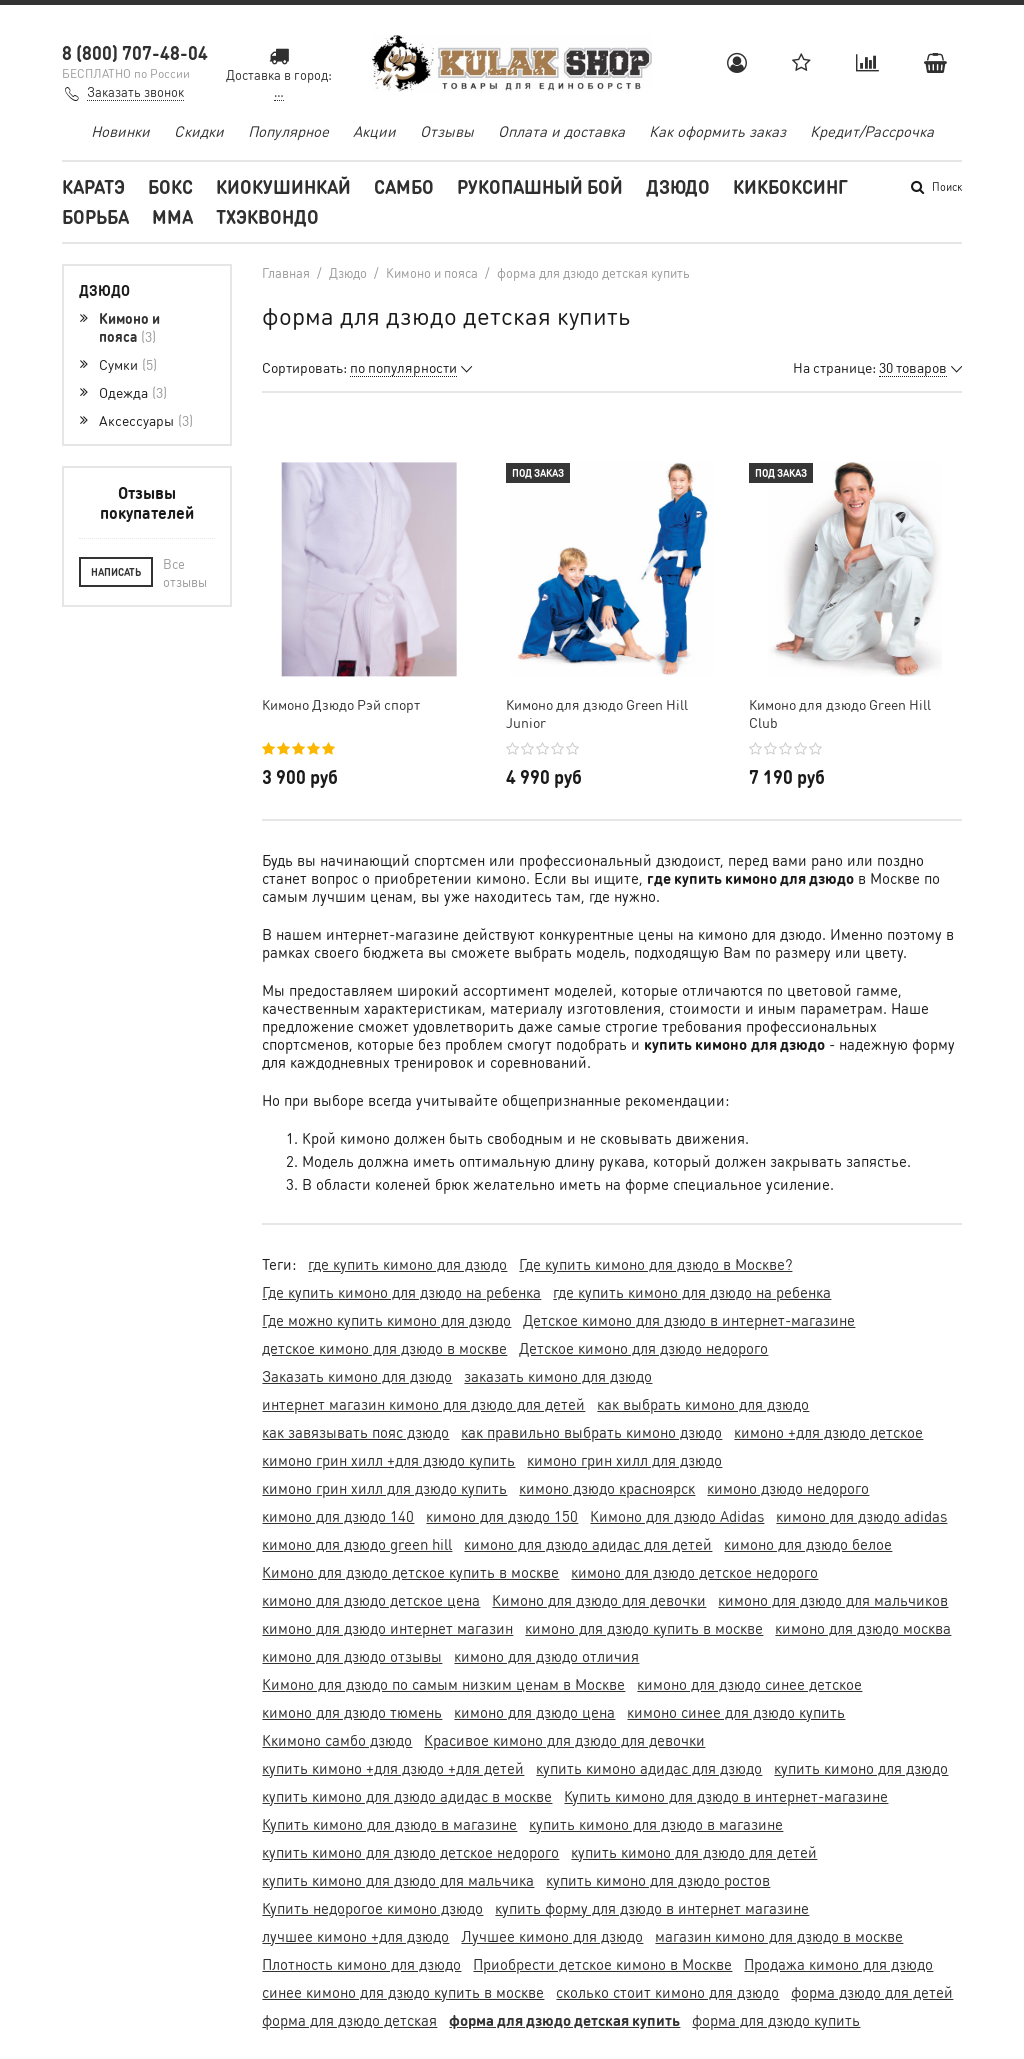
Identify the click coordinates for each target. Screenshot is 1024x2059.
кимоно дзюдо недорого (788, 1488)
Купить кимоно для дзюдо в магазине (389, 1824)
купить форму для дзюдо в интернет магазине (652, 1908)
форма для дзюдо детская (349, 2020)
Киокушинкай (283, 186)
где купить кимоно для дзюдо (407, 1264)
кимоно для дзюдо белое (808, 1544)
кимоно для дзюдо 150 (502, 1516)
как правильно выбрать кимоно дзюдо (591, 1432)
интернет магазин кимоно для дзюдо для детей (423, 1404)
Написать (116, 572)
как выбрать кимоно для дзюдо (703, 1404)
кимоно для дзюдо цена (534, 1712)
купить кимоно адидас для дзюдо (649, 1768)
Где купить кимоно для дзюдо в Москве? (655, 1264)
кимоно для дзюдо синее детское (749, 1684)
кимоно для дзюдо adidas (861, 1516)
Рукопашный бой (540, 186)
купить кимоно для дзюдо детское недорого (410, 1852)
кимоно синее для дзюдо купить (736, 1712)
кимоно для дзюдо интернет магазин (387, 1628)
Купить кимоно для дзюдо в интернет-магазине (726, 1796)
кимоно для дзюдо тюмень (352, 1712)
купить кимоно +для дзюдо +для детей (393, 1768)
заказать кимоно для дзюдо (558, 1376)
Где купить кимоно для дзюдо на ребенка (401, 1292)
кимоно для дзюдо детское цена (371, 1600)
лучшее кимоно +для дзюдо (355, 1936)
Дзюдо (678, 186)
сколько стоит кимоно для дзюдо (667, 1992)
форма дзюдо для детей (872, 1992)
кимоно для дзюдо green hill (357, 1544)
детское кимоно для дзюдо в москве (384, 1348)
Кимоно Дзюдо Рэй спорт (341, 704)
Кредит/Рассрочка (872, 131)
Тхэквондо (267, 216)
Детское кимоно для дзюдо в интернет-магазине (689, 1320)
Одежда (133, 392)
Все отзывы (185, 572)
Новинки (120, 131)
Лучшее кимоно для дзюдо (552, 1936)
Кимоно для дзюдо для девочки (599, 1600)
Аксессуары (146, 420)
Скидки (199, 131)
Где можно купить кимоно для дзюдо (386, 1320)
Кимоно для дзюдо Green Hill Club (840, 713)
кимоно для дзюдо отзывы (352, 1656)
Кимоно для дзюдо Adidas (677, 1516)
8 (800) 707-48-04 (135, 52)
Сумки (128, 364)
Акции (374, 131)
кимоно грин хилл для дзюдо (624, 1460)
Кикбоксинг (790, 186)
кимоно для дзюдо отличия (546, 1656)
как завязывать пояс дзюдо (355, 1432)
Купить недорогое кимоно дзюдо (372, 1908)
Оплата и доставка (561, 131)
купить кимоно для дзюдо (861, 1768)
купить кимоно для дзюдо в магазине (656, 1824)
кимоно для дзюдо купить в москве (644, 1628)
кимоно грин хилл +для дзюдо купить (388, 1460)
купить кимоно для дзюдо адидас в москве (407, 1796)
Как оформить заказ (717, 131)
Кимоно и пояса (129, 327)
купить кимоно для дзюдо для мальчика (398, 1880)
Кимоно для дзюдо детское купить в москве (410, 1572)
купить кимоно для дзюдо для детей (694, 1852)
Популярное (288, 131)
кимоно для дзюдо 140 (338, 1516)
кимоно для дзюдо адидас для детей (588, 1544)
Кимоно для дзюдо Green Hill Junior (597, 713)
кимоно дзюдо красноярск (607, 1488)
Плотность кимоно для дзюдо (361, 1964)
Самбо (404, 186)
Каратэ (93, 186)
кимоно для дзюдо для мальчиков (833, 1600)
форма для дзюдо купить (776, 2020)
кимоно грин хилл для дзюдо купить (384, 1488)
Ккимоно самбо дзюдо (337, 1740)
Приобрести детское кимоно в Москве (602, 1964)
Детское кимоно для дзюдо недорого (643, 1348)
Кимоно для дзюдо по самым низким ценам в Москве (443, 1684)
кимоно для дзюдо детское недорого (694, 1572)
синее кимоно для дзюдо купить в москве (403, 1992)
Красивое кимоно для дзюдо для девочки (564, 1740)
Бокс (170, 186)
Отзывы (447, 131)
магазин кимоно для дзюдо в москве (779, 1936)
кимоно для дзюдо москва (863, 1628)
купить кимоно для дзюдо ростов (658, 1880)
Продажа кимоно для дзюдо (838, 1964)
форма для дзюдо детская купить (564, 2020)
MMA (172, 216)
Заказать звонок (135, 91)
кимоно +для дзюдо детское (828, 1432)
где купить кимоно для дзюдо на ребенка (692, 1292)
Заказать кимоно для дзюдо (357, 1376)
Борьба (95, 216)
